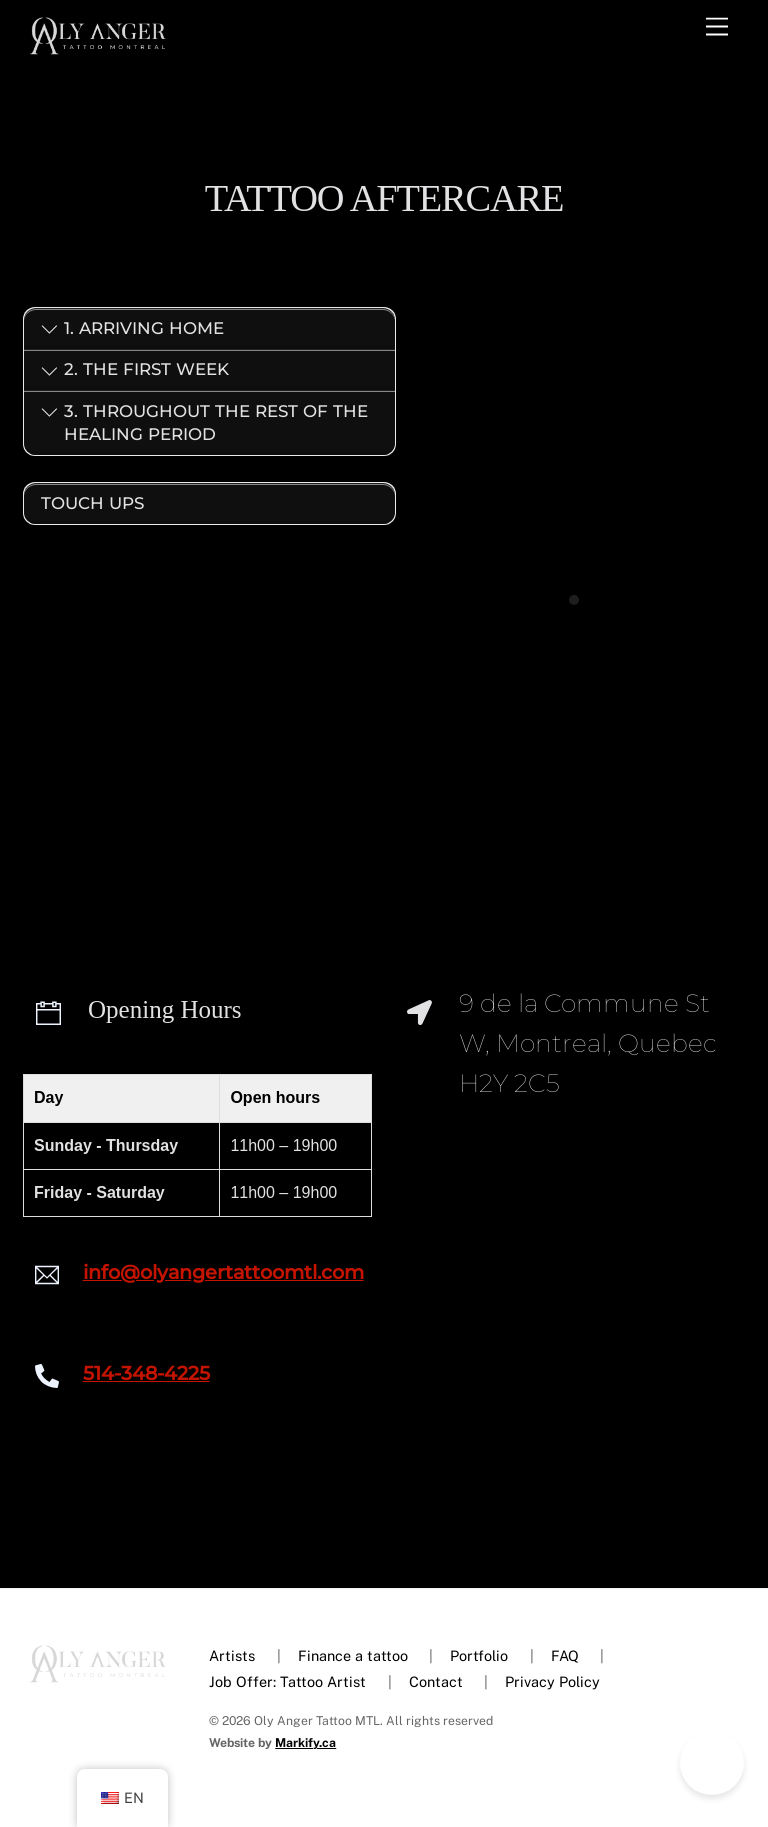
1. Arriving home (133, 337)
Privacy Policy (552, 1682)
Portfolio (479, 1656)
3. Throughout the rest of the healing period (205, 429)
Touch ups (92, 501)
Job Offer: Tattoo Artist (287, 1682)
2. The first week (135, 378)
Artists (232, 1656)
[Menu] (717, 27)
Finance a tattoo (353, 1656)
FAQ (565, 1656)
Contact (436, 1682)
